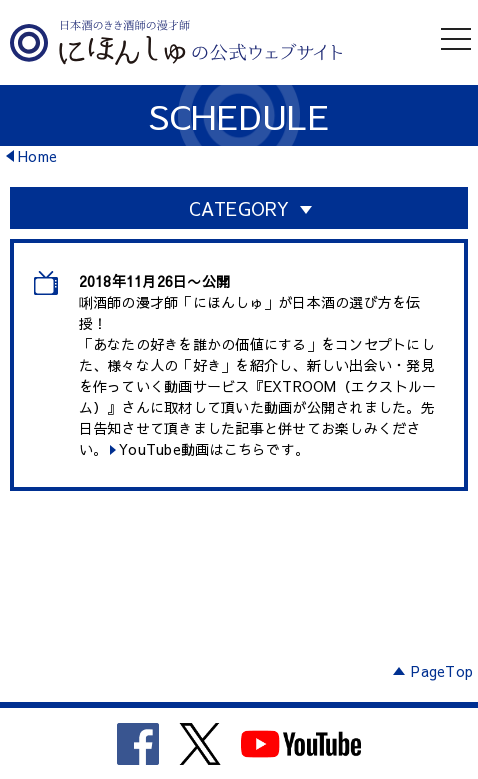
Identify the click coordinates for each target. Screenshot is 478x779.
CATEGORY (239, 208)
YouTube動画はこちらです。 (214, 449)
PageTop (442, 671)
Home (37, 156)
